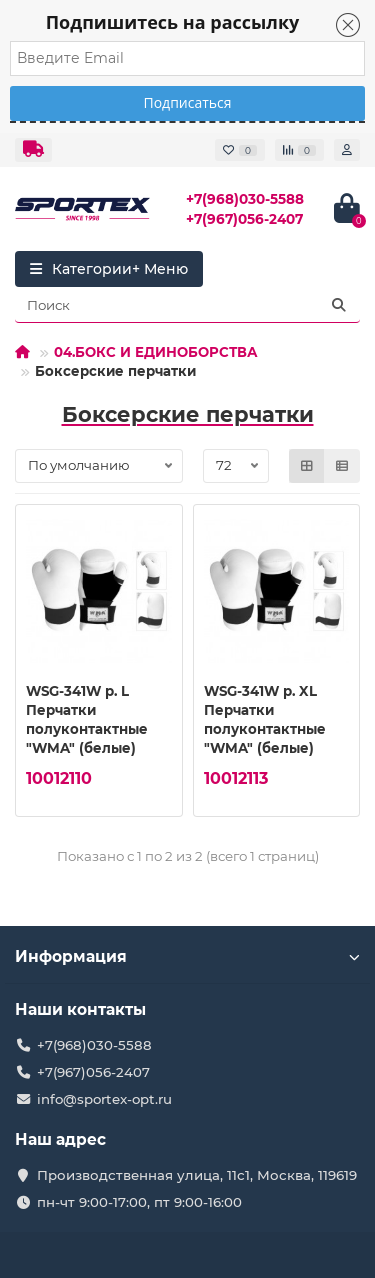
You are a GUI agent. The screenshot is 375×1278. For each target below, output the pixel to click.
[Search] (187, 305)
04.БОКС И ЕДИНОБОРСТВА (156, 352)
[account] (347, 150)
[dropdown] (33, 150)
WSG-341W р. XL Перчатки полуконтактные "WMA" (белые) (265, 719)
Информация (187, 956)
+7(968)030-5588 (245, 199)
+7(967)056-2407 (244, 219)
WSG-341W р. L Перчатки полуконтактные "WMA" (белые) (87, 719)
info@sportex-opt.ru (104, 1099)
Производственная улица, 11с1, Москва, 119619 (197, 1175)
